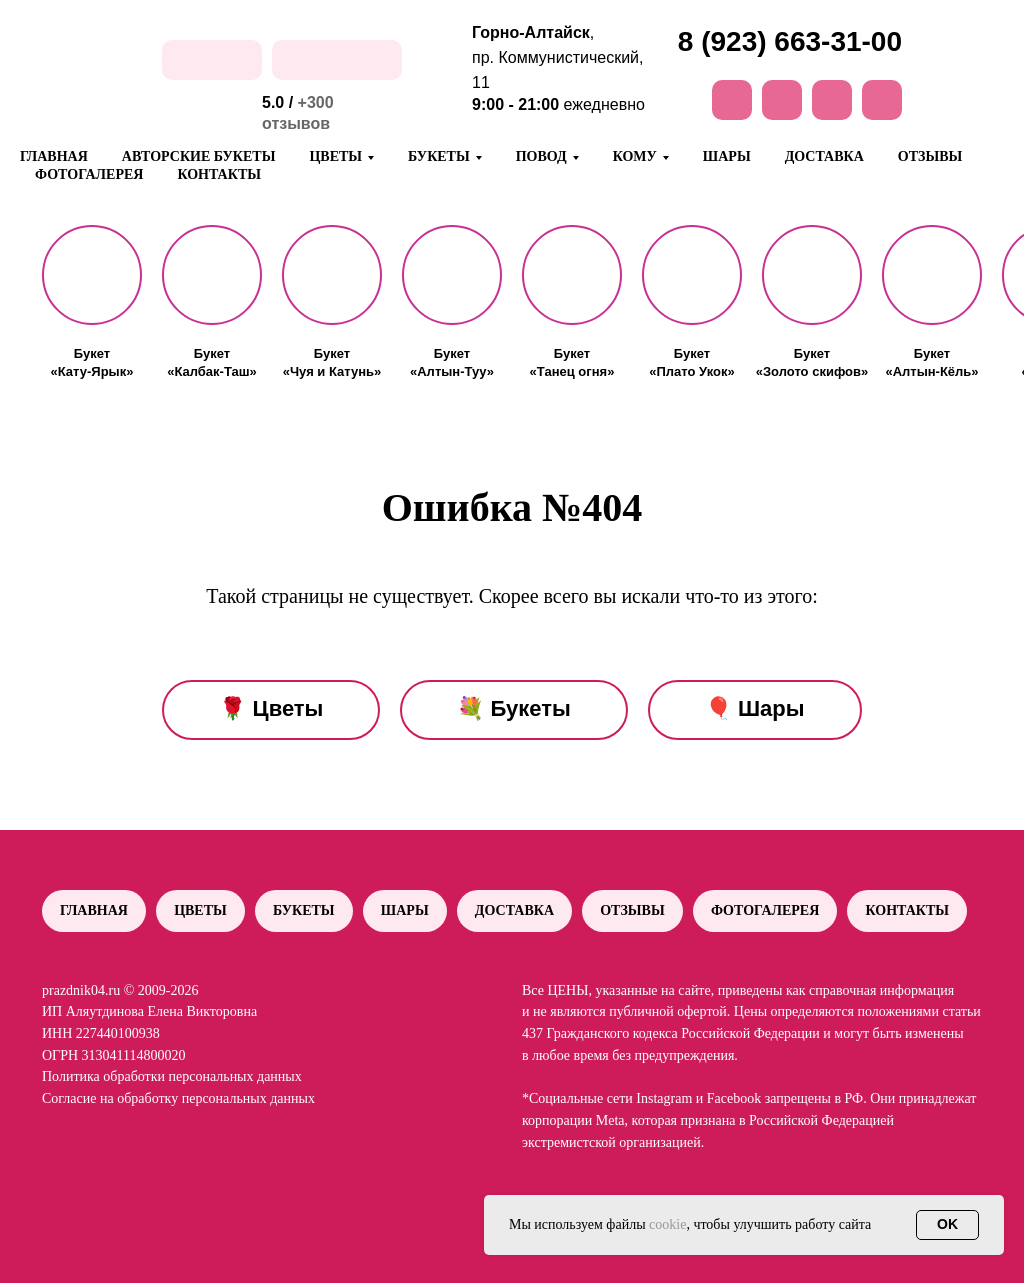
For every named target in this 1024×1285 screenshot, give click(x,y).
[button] (92, 275)
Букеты (308, 911)
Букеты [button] (439, 156)
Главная (54, 156)
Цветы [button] (335, 156)
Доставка (824, 156)
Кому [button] (635, 156)
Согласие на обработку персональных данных (178, 1100)
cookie (667, 1224)
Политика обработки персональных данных (172, 1078)
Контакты (219, 174)
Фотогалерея (89, 174)
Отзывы (930, 156)
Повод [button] (541, 156)
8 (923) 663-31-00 (790, 41)
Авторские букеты (199, 156)
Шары (727, 156)
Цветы (203, 911)
